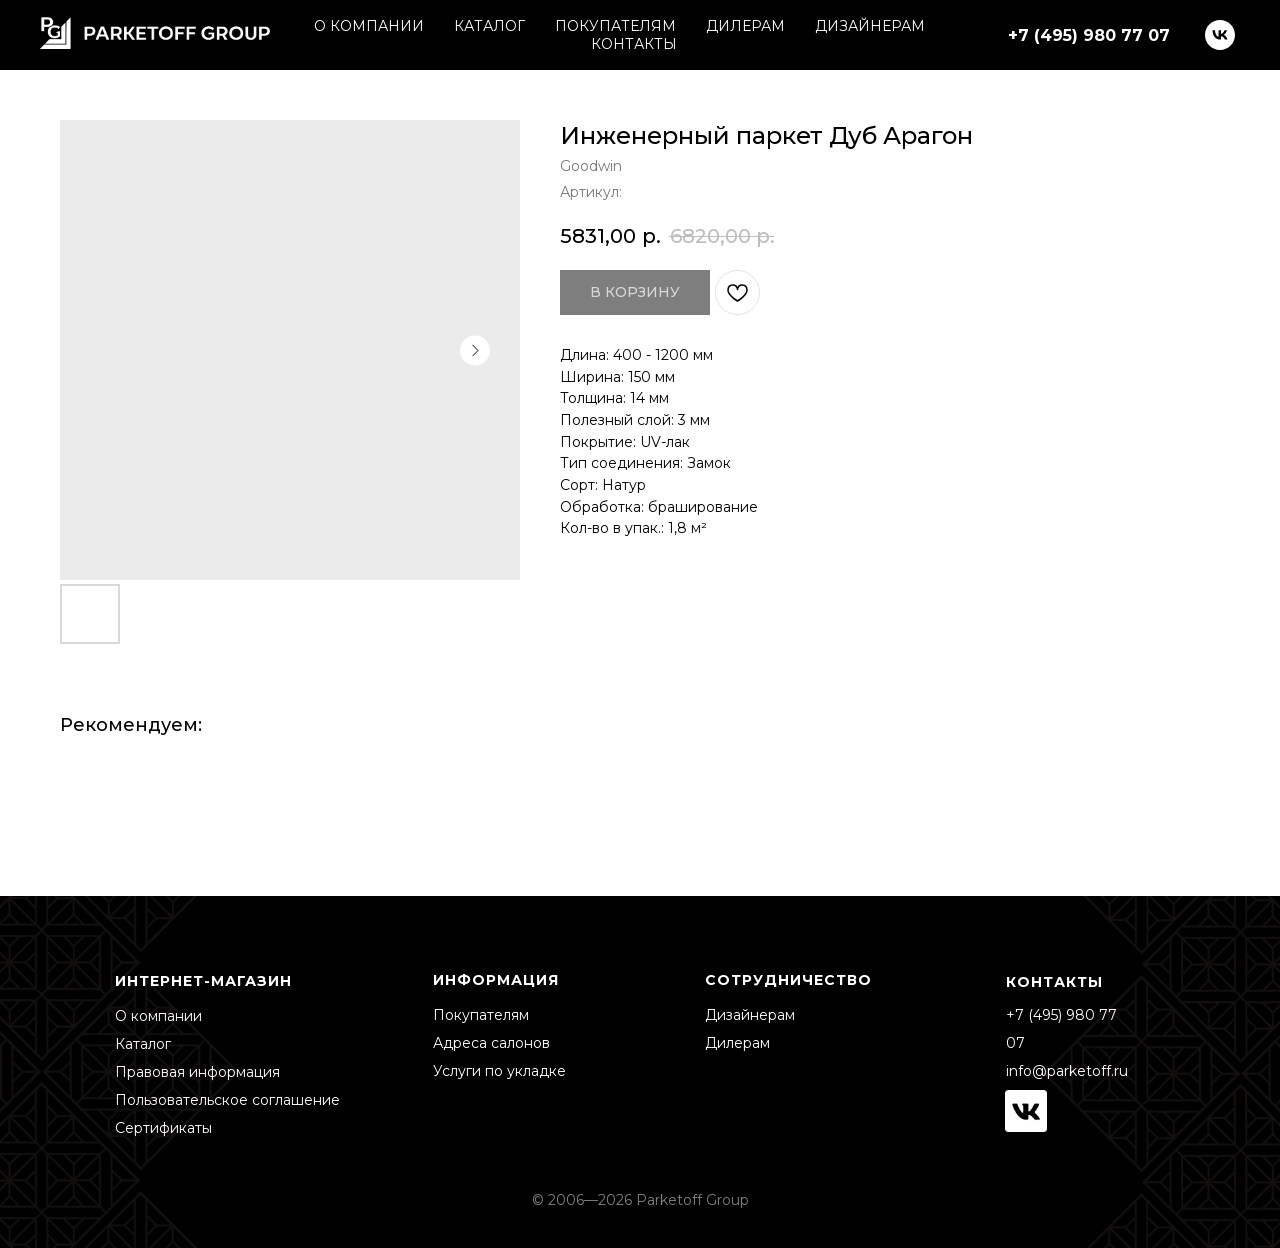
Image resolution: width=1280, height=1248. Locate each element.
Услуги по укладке (499, 1071)
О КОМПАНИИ (369, 26)
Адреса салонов (491, 1043)
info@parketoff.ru (1067, 1071)
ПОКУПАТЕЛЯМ (615, 26)
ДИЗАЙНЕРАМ (870, 26)
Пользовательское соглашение (227, 1100)
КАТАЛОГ (489, 26)
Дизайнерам (750, 1015)
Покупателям (481, 1015)
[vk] (1220, 35)
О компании (158, 1016)
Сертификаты (163, 1128)
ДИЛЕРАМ (745, 26)
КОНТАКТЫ (634, 44)
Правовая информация (197, 1072)
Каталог (143, 1044)
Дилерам (737, 1043)
